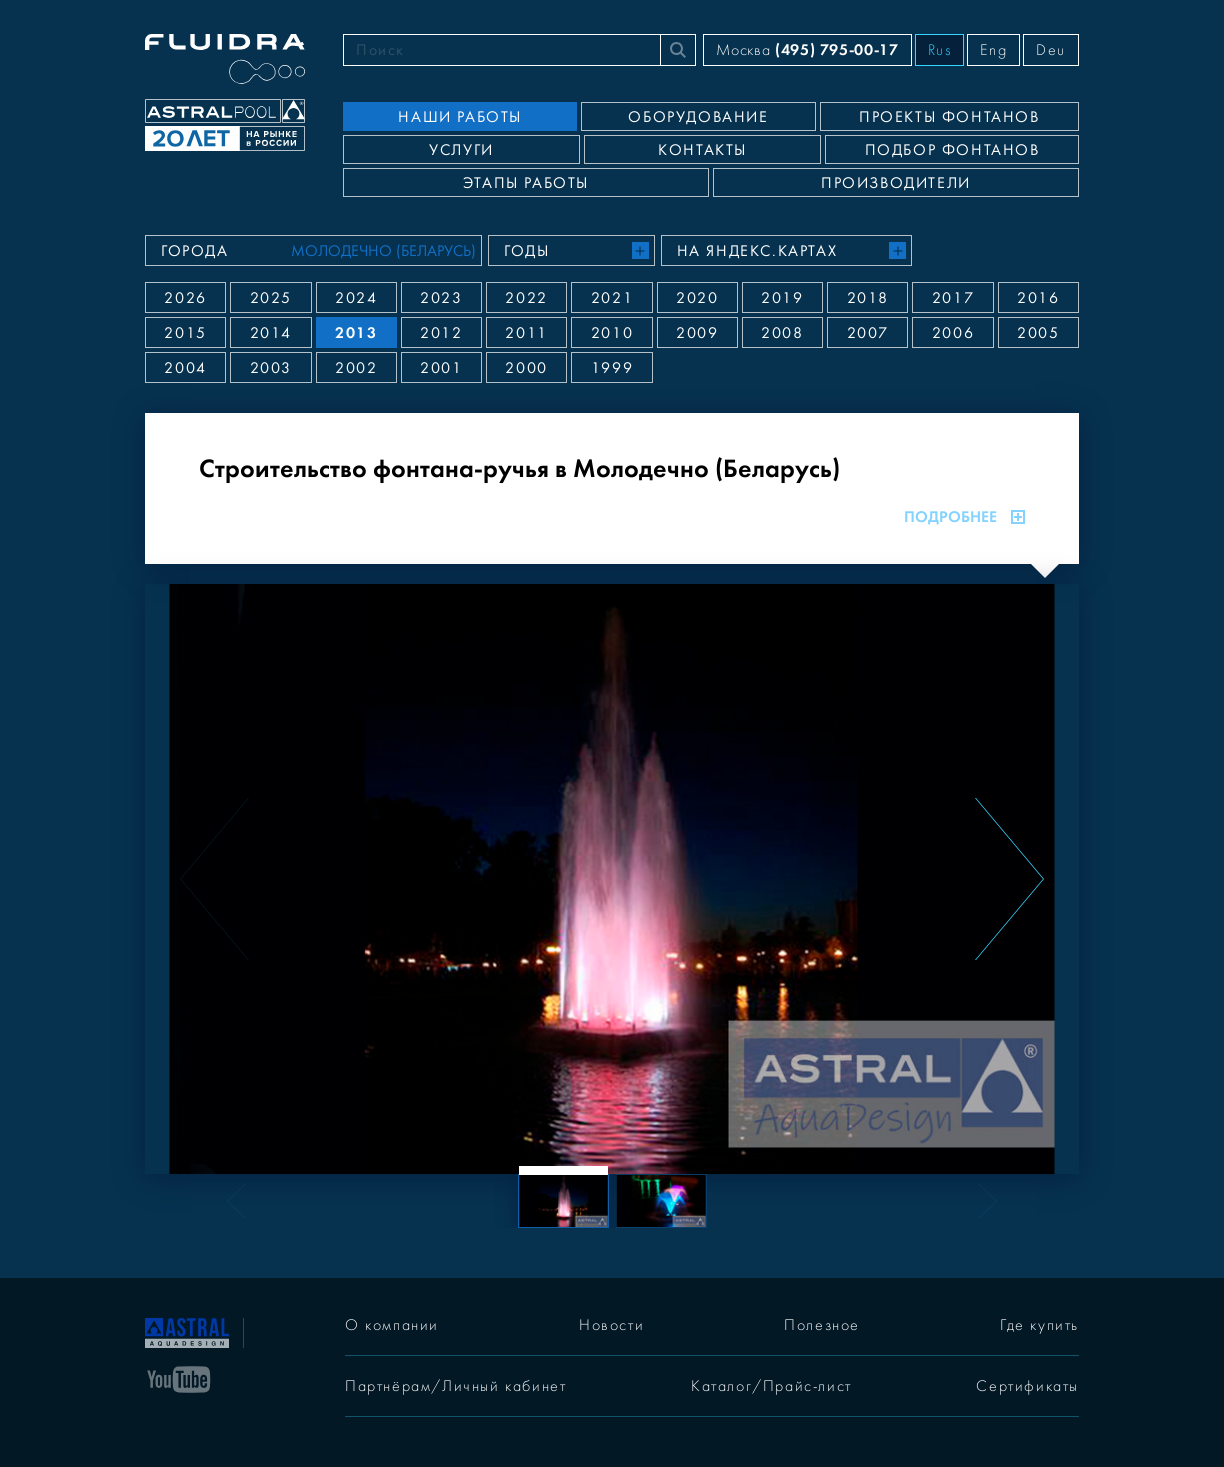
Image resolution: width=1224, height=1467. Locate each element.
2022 (526, 298)
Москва (807, 49)
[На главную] (187, 1331)
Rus (940, 50)
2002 (356, 368)
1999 (612, 368)
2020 (697, 298)
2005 (1038, 333)
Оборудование (698, 117)
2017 (953, 298)
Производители (896, 183)
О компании (392, 1325)
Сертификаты (1027, 1386)
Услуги (461, 150)
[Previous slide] (214, 879)
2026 (185, 298)
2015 (185, 333)
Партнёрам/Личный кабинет (455, 1386)
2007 (868, 333)
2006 (953, 333)
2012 (441, 333)
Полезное (822, 1325)
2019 (782, 298)
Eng (993, 50)
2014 (271, 333)
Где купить (1039, 1325)
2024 (356, 298)
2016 (1038, 298)
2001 (441, 368)
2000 (526, 368)
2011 (526, 333)
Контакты (702, 150)
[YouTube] (179, 1378)
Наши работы (460, 117)
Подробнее (964, 517)
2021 (612, 298)
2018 (868, 298)
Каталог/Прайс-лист (771, 1386)
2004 (185, 368)
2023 (441, 298)
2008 (782, 333)
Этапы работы (526, 183)
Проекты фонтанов (949, 117)
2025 (271, 298)
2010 (612, 333)
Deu (1051, 50)
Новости (611, 1325)
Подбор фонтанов (952, 150)
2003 (271, 368)
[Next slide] (1009, 879)
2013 (356, 332)
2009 (697, 333)
